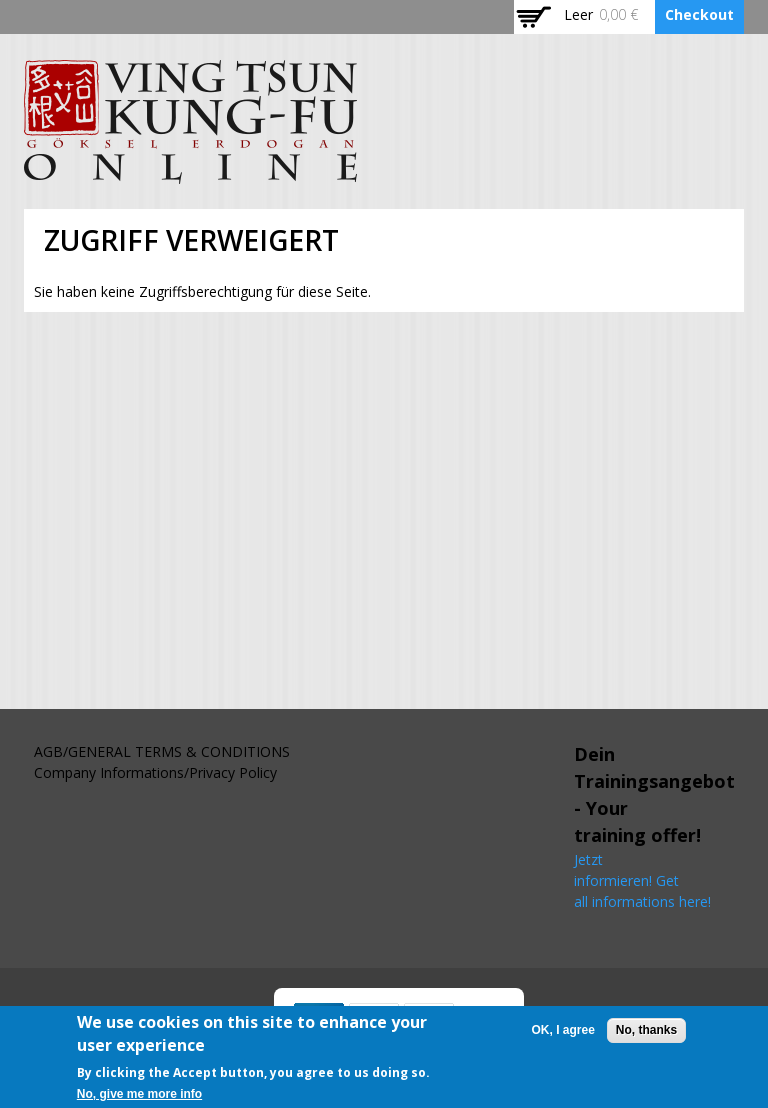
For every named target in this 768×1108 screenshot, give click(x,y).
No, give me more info (139, 1099)
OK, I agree (562, 1035)
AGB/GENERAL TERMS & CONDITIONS (162, 751)
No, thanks (646, 1035)
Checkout (699, 14)
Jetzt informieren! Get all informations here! (644, 880)
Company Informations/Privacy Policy (155, 772)
